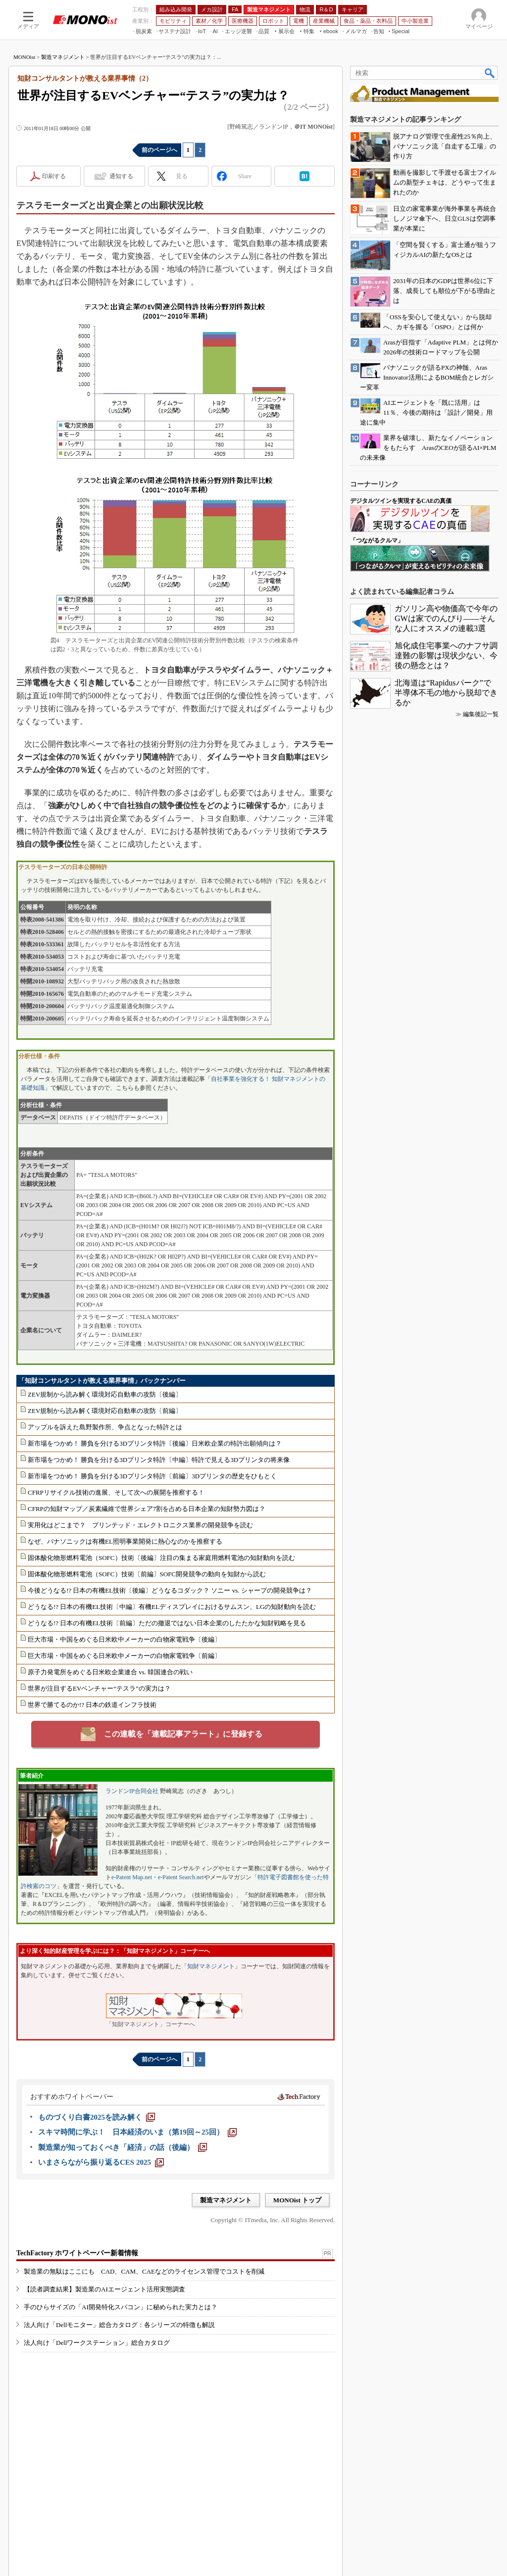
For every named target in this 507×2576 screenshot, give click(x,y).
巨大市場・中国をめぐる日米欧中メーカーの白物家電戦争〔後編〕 (124, 1639)
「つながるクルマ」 (377, 540)
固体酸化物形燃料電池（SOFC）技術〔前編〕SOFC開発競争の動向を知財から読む (147, 1574)
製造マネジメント (63, 57)
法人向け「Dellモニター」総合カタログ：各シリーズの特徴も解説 (119, 2325)
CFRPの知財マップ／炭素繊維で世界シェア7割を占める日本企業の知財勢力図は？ (146, 1508)
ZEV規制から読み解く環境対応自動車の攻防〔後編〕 (105, 1394)
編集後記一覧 (481, 714)
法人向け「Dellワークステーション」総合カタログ (97, 2342)
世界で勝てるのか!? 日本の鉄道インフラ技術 (92, 1704)
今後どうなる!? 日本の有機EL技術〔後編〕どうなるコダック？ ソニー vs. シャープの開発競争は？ (170, 1590)
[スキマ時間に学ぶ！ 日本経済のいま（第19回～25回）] (137, 2132)
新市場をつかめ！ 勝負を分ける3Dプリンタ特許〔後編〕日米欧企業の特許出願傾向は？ (155, 1443)
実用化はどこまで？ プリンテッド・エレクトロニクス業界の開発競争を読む (140, 1525)
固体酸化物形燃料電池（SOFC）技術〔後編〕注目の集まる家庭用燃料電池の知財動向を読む (161, 1557)
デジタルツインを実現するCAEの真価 (401, 500)
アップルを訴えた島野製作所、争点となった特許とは (105, 1427)
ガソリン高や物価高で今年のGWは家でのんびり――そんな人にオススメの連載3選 (446, 618)
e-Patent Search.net (181, 1877)
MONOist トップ (297, 2200)
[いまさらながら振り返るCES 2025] (101, 2162)
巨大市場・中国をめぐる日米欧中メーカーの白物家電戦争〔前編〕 (124, 1655)
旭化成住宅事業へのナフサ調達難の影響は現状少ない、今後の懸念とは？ (446, 655)
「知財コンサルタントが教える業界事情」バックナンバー (102, 1380)
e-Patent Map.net (131, 1877)
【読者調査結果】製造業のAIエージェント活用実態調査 (104, 2289)
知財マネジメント (211, 1966)
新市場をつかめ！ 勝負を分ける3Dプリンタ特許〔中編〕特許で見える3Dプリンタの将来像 (159, 1459)
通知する (121, 176)
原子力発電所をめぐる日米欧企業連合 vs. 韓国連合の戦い (110, 1672)
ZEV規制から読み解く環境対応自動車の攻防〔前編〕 (105, 1410)
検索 (490, 73)
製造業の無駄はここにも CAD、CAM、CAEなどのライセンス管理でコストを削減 (144, 2271)
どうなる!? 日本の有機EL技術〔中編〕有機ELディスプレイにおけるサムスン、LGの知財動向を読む (172, 1606)
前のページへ (159, 149)
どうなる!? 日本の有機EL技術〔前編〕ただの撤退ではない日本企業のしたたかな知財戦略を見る (167, 1623)
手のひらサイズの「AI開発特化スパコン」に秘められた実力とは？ (120, 2307)
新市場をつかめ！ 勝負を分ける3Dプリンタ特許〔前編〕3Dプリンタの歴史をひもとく (152, 1476)
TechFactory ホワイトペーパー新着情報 (77, 2253)
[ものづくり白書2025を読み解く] (96, 2117)
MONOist (24, 57)
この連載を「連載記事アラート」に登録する (183, 1734)
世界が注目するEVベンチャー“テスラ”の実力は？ (99, 1688)
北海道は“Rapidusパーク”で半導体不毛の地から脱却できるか (446, 693)
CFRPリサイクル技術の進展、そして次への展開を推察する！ (116, 1492)
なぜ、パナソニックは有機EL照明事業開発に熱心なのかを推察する (125, 1541)
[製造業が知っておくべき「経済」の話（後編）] (122, 2147)
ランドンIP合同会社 (131, 1791)
